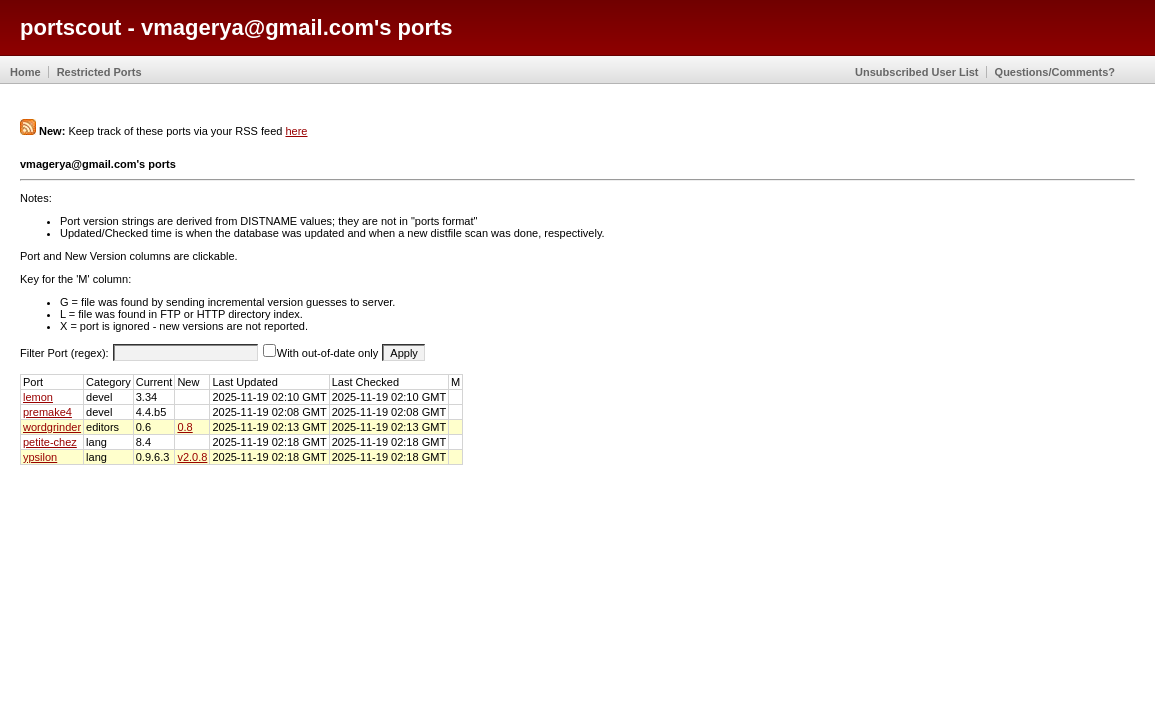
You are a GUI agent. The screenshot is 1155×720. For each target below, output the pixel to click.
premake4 (47, 412)
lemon (38, 397)
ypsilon (40, 457)
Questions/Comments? (1055, 72)
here (296, 131)
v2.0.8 (192, 457)
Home (25, 72)
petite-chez (50, 442)
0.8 (184, 427)
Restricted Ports (99, 72)
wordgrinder (52, 427)
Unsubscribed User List (916, 72)
